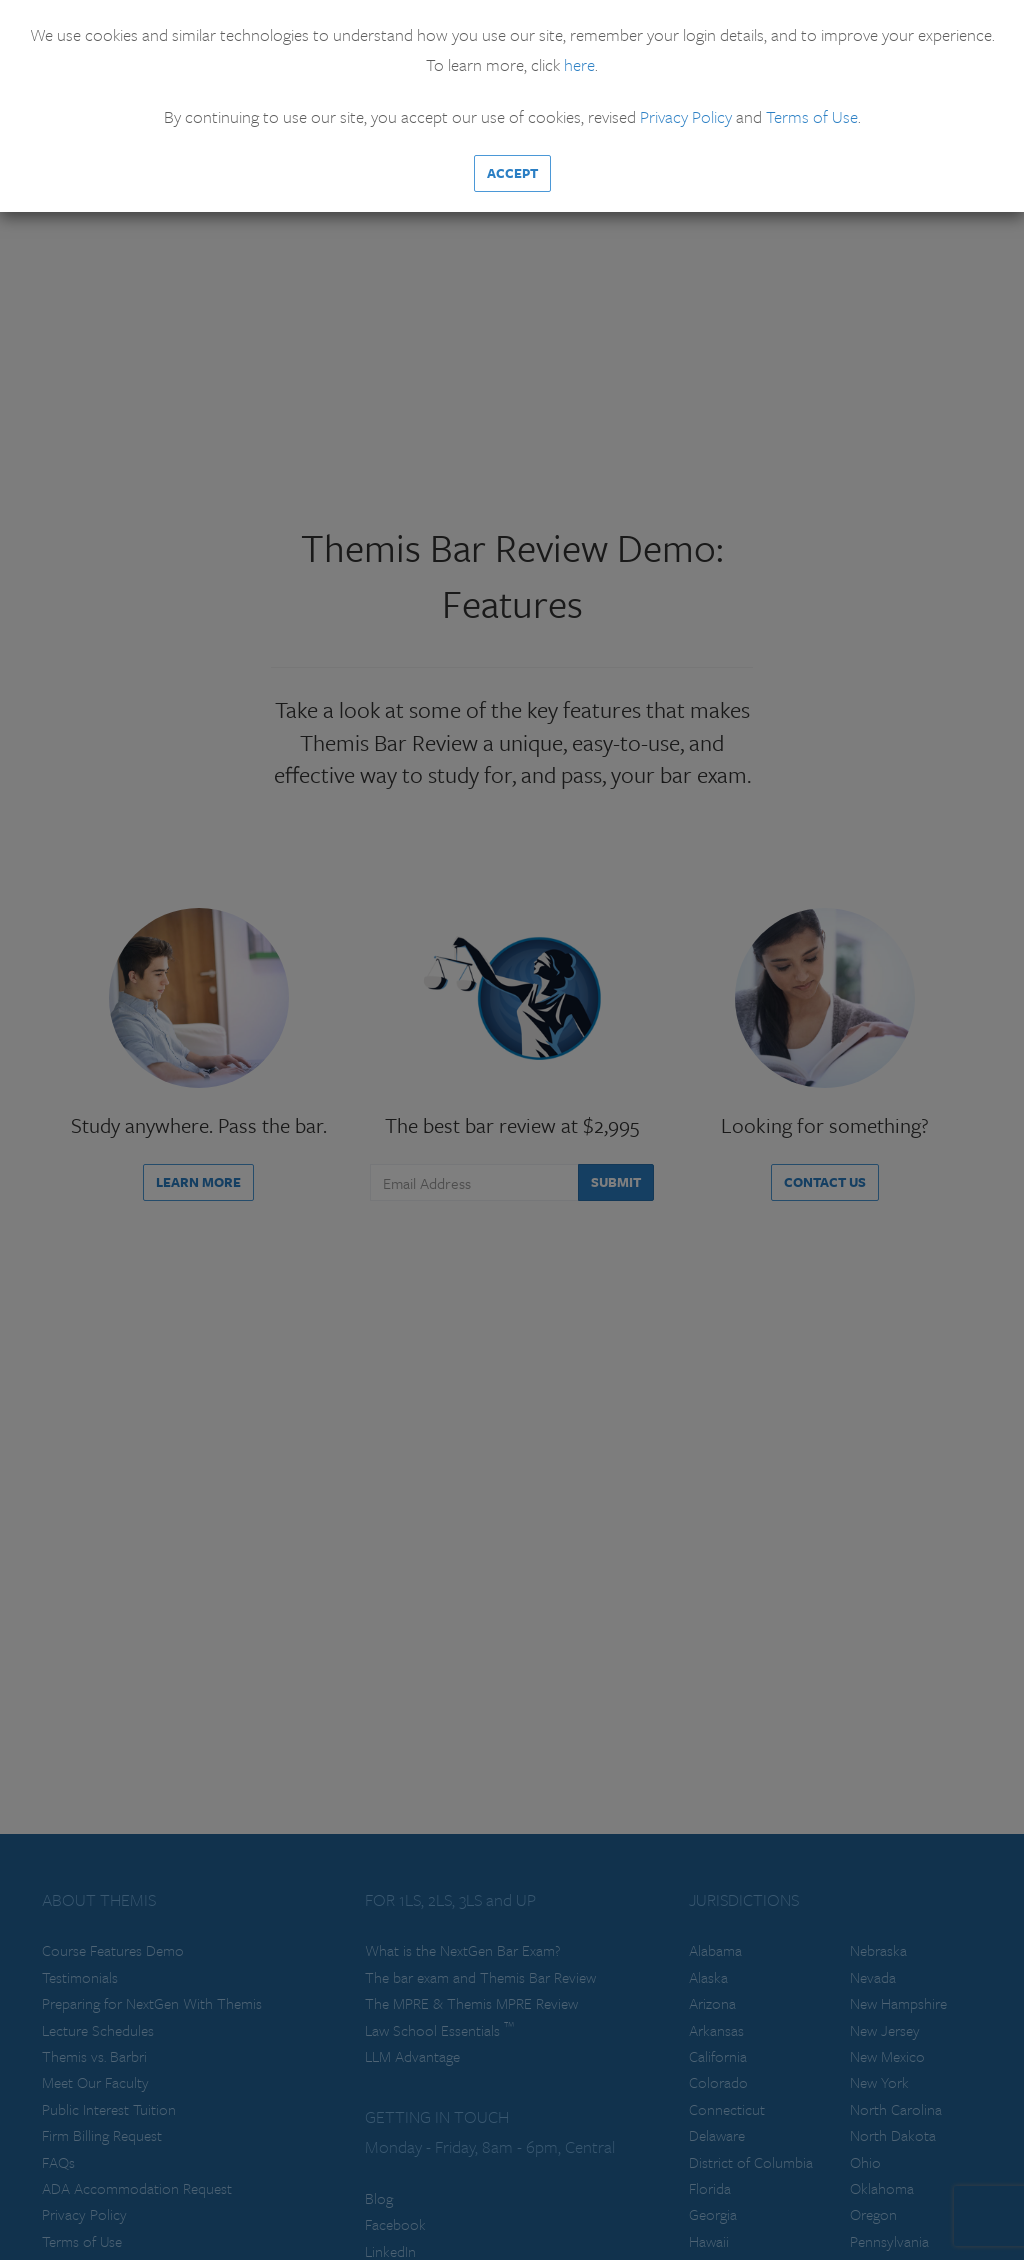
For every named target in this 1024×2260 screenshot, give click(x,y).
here (579, 64)
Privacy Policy (686, 116)
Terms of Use (812, 116)
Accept (512, 173)
